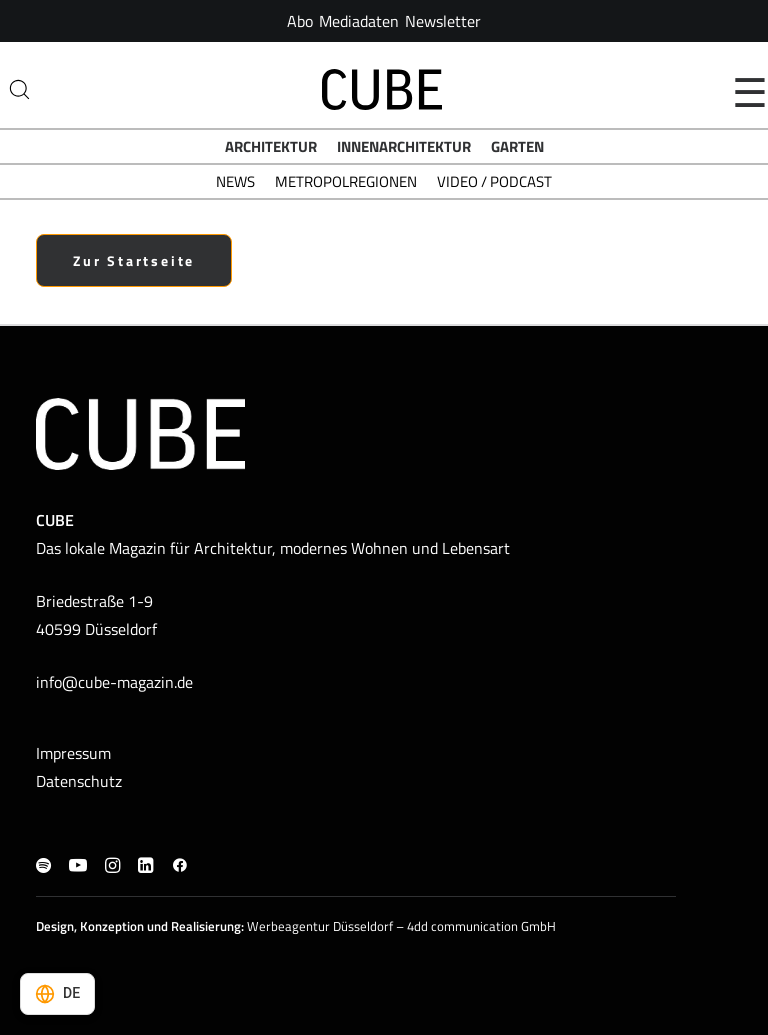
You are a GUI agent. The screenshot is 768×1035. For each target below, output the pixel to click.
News (235, 181)
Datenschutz (79, 781)
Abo (300, 21)
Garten (517, 146)
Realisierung (206, 926)
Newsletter (443, 21)
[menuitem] (300, 21)
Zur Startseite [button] (134, 260)
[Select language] (57, 994)
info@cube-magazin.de (114, 682)
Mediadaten (359, 21)
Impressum (73, 753)
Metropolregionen (346, 181)
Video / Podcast (494, 181)
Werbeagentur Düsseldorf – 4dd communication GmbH (401, 926)
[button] (43, 867)
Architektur (271, 146)
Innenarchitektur (404, 146)
